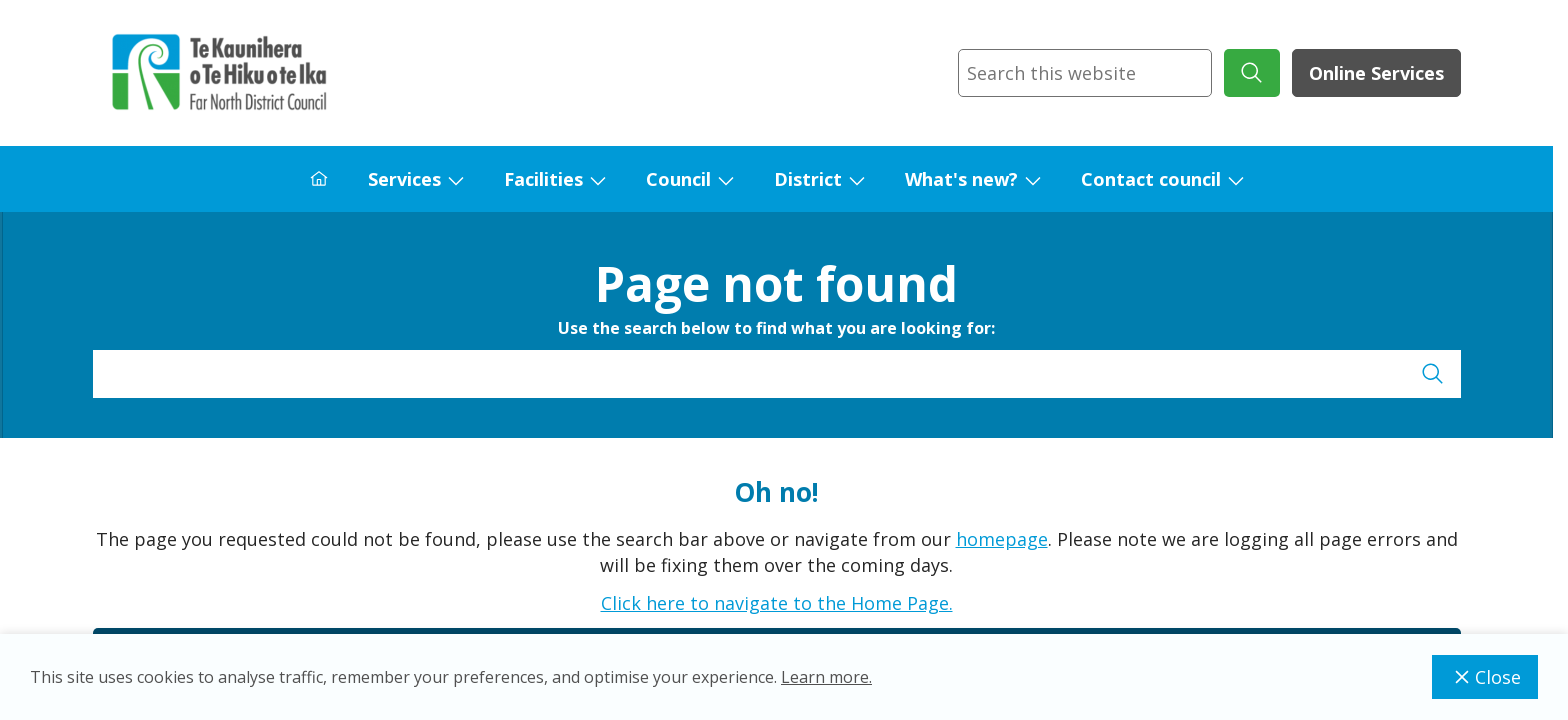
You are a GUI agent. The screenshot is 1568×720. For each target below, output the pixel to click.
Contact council (1151, 179)
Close (1485, 677)
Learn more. (826, 677)
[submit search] (1252, 73)
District (808, 179)
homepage (1002, 539)
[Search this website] (1085, 73)
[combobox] (1085, 73)
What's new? (961, 179)
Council (678, 179)
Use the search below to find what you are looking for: (776, 328)
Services (404, 179)
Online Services (1376, 73)
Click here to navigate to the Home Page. (777, 603)
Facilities (543, 179)
